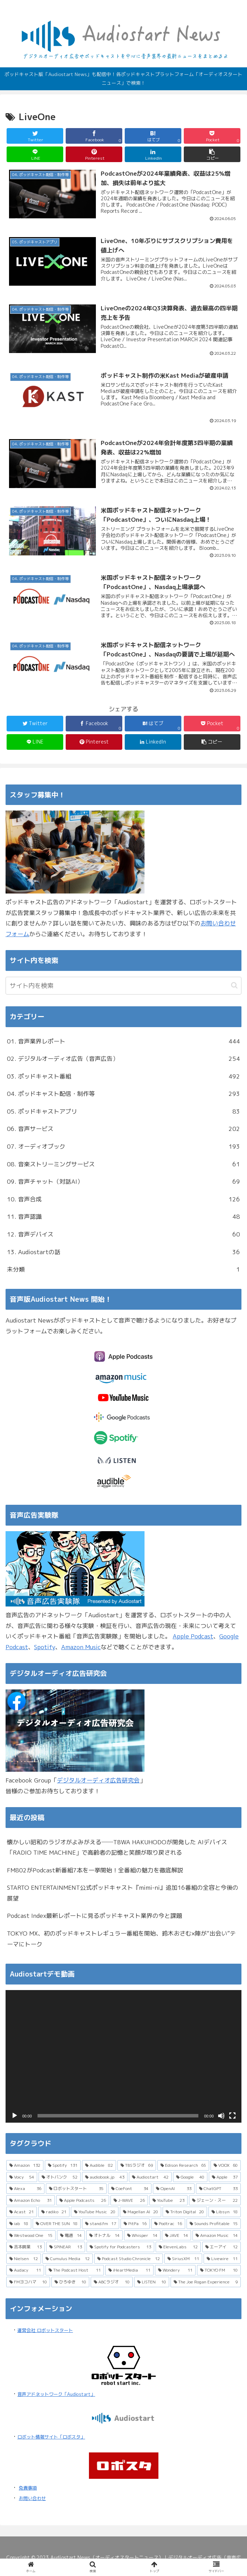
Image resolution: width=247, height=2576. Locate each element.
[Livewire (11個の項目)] (222, 2259)
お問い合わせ (32, 2498)
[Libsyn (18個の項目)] (224, 2212)
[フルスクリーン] (232, 2115)
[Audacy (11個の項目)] (25, 2270)
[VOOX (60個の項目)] (226, 2165)
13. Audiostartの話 (123, 1252)
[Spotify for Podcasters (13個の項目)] (120, 2247)
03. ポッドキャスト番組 (123, 1076)
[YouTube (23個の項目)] (168, 2200)
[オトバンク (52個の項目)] (59, 2177)
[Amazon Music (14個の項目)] (216, 2235)
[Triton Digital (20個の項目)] (185, 2212)
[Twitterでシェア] (35, 136)
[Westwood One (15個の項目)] (31, 2235)
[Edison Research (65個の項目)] (183, 2165)
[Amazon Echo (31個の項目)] (30, 2200)
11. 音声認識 (123, 1216)
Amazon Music (81, 1647)
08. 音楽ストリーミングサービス (123, 1164)
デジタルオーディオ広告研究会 (98, 1780)
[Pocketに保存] (212, 136)
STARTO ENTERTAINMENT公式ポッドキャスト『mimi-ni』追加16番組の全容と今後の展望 (122, 1892)
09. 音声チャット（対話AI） (123, 1181)
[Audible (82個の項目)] (99, 2165)
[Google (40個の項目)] (190, 2177)
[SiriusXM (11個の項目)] (183, 2259)
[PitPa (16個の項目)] (135, 2223)
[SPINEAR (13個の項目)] (65, 2247)
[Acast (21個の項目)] (21, 2212)
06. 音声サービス (123, 1129)
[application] (123, 2056)
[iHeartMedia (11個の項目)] (129, 2270)
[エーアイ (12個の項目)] (221, 2247)
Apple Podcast (193, 1636)
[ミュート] (221, 2115)
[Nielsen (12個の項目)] (23, 2259)
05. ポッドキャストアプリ (123, 1111)
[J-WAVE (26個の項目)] (129, 2200)
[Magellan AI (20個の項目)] (140, 2212)
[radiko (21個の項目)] (53, 2212)
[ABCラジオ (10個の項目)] (111, 2282)
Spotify (44, 1647)
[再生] (14, 2115)
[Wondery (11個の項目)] (175, 2270)
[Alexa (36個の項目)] (25, 2188)
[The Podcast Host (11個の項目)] (75, 2270)
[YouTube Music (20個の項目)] (94, 2212)
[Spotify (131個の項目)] (63, 2165)
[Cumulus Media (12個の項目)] (67, 2259)
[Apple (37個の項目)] (225, 2177)
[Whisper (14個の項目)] (142, 2235)
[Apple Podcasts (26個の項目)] (82, 2200)
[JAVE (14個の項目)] (176, 2235)
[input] (123, 986)
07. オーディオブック (123, 1146)
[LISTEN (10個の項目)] (151, 2282)
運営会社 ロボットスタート (45, 2330)
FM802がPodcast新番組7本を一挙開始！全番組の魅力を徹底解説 (95, 1870)
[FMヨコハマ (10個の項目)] (28, 2282)
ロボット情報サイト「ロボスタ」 (51, 2437)
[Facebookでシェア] (94, 136)
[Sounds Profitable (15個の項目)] (214, 2223)
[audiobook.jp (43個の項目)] (104, 2177)
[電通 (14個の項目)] (71, 2235)
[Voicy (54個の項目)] (21, 2177)
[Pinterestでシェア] (94, 154)
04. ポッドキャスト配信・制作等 (123, 1094)
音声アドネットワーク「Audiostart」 (56, 2394)
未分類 (123, 1269)
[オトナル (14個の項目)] (104, 2235)
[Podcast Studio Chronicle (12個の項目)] (128, 2259)
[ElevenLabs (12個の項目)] (178, 2247)
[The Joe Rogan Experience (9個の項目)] (206, 2282)
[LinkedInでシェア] (153, 154)
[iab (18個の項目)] (18, 2223)
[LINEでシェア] (35, 154)
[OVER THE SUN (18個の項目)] (57, 2223)
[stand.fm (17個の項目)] (100, 2223)
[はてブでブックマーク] (153, 136)
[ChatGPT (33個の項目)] (218, 2188)
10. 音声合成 (123, 1199)
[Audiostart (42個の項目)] (150, 2177)
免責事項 (28, 2488)
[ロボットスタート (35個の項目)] (76, 2188)
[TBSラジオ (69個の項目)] (136, 2165)
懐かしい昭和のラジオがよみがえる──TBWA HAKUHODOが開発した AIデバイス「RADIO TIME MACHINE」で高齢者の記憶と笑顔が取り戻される (117, 1847)
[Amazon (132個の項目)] (24, 2165)
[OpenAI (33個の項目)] (173, 2188)
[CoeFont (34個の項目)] (129, 2188)
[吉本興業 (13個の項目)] (25, 2247)
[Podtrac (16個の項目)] (168, 2223)
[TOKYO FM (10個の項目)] (219, 2270)
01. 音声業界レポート (123, 1041)
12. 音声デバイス (123, 1234)
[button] (212, 154)
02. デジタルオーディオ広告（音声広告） (123, 1059)
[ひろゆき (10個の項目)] (70, 2282)
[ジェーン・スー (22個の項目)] (215, 2200)
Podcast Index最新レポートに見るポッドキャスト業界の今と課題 (94, 1916)
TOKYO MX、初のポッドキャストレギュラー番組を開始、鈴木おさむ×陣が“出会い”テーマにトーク (121, 1938)
